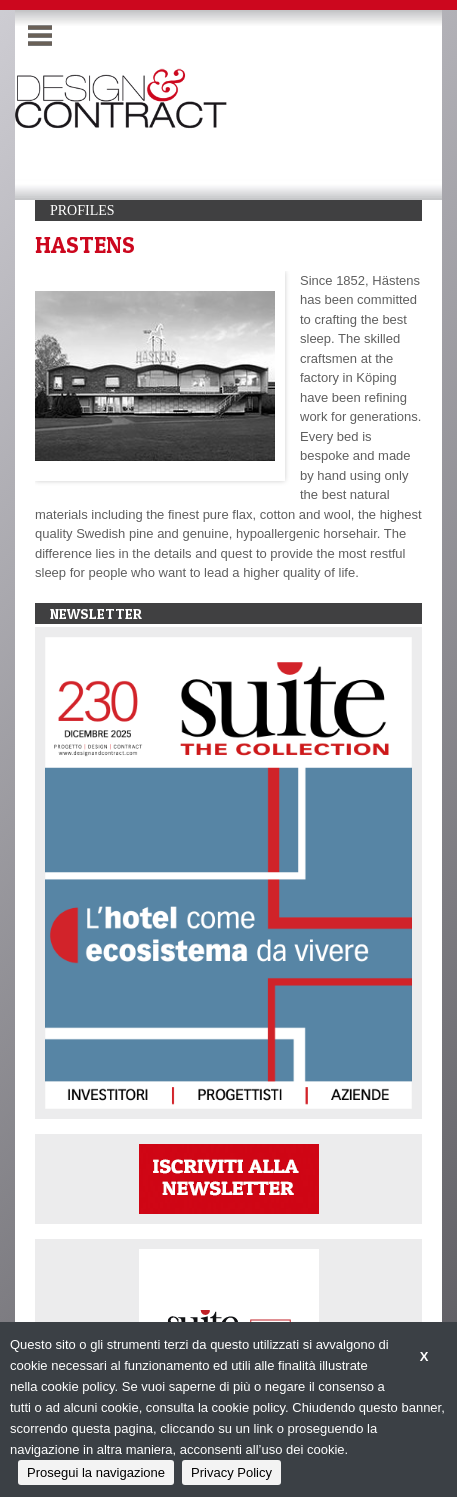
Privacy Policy (231, 1472)
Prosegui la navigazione (96, 1472)
